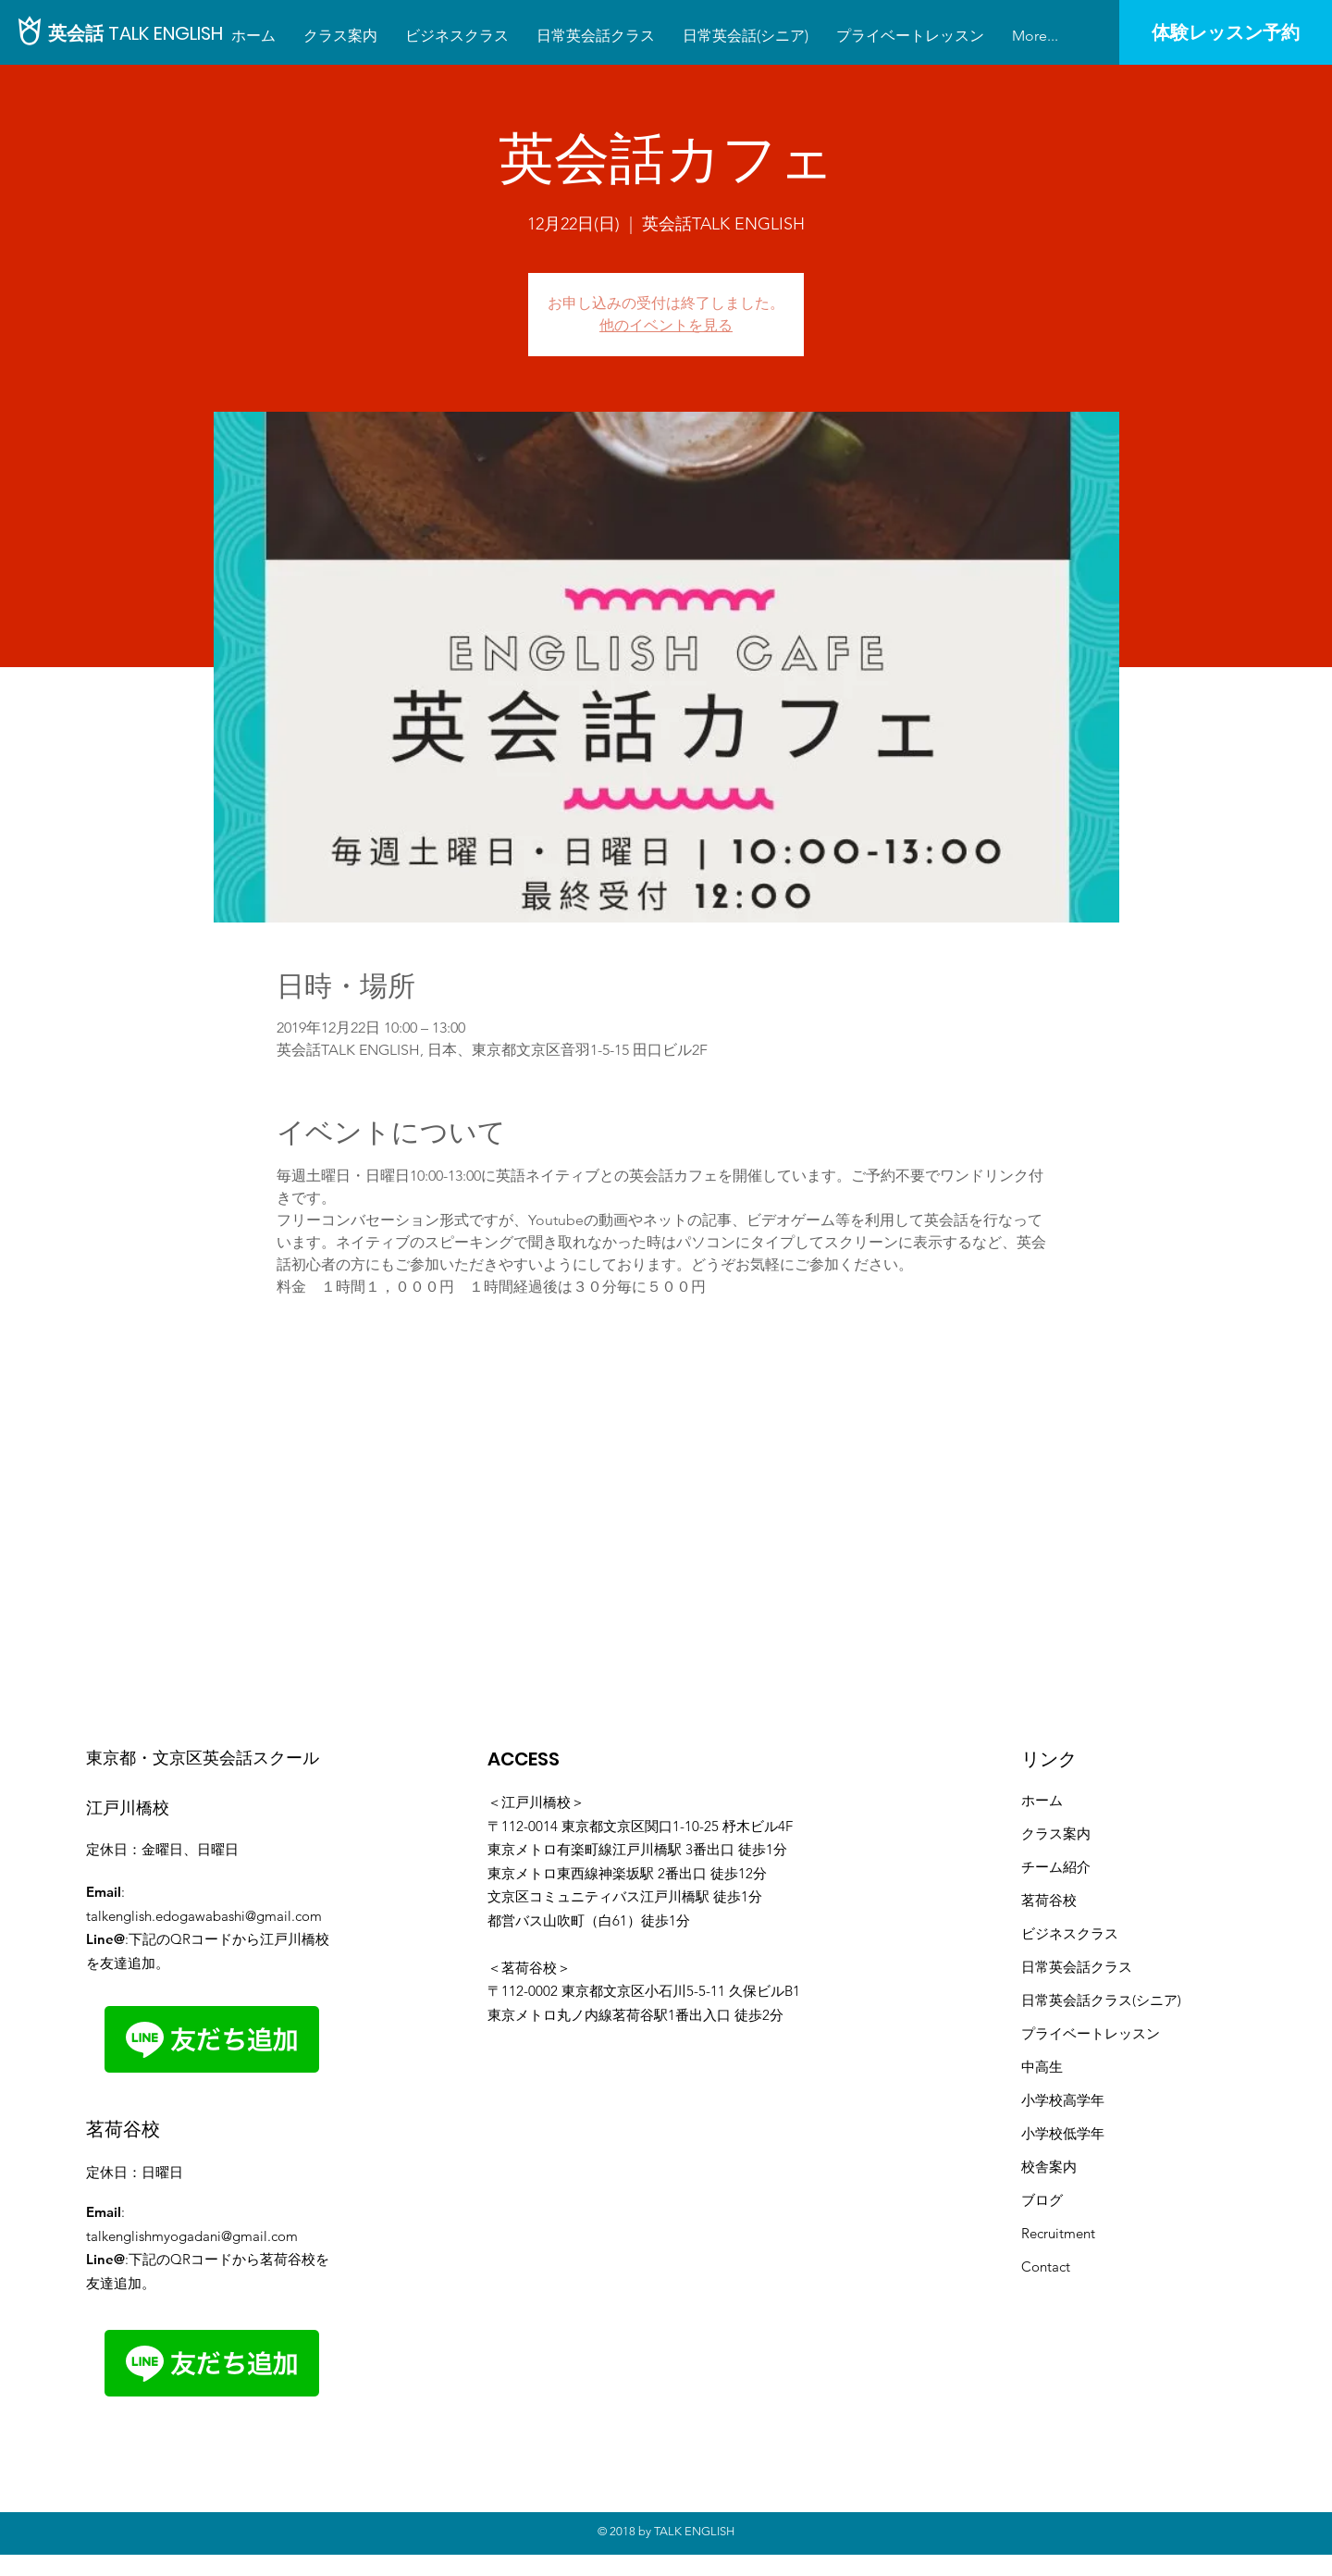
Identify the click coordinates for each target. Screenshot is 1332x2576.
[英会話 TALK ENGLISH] (135, 32)
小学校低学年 (1062, 2133)
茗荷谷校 (1049, 1900)
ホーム (1042, 1800)
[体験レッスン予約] (1225, 32)
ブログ (1042, 2200)
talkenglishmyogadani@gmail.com (192, 2236)
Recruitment (1058, 2233)
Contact (1045, 2266)
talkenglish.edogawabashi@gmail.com (204, 1916)
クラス (1111, 1966)
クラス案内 (1056, 1833)
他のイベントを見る (666, 325)
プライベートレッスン (1090, 2033)
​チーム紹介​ (1056, 1867)
